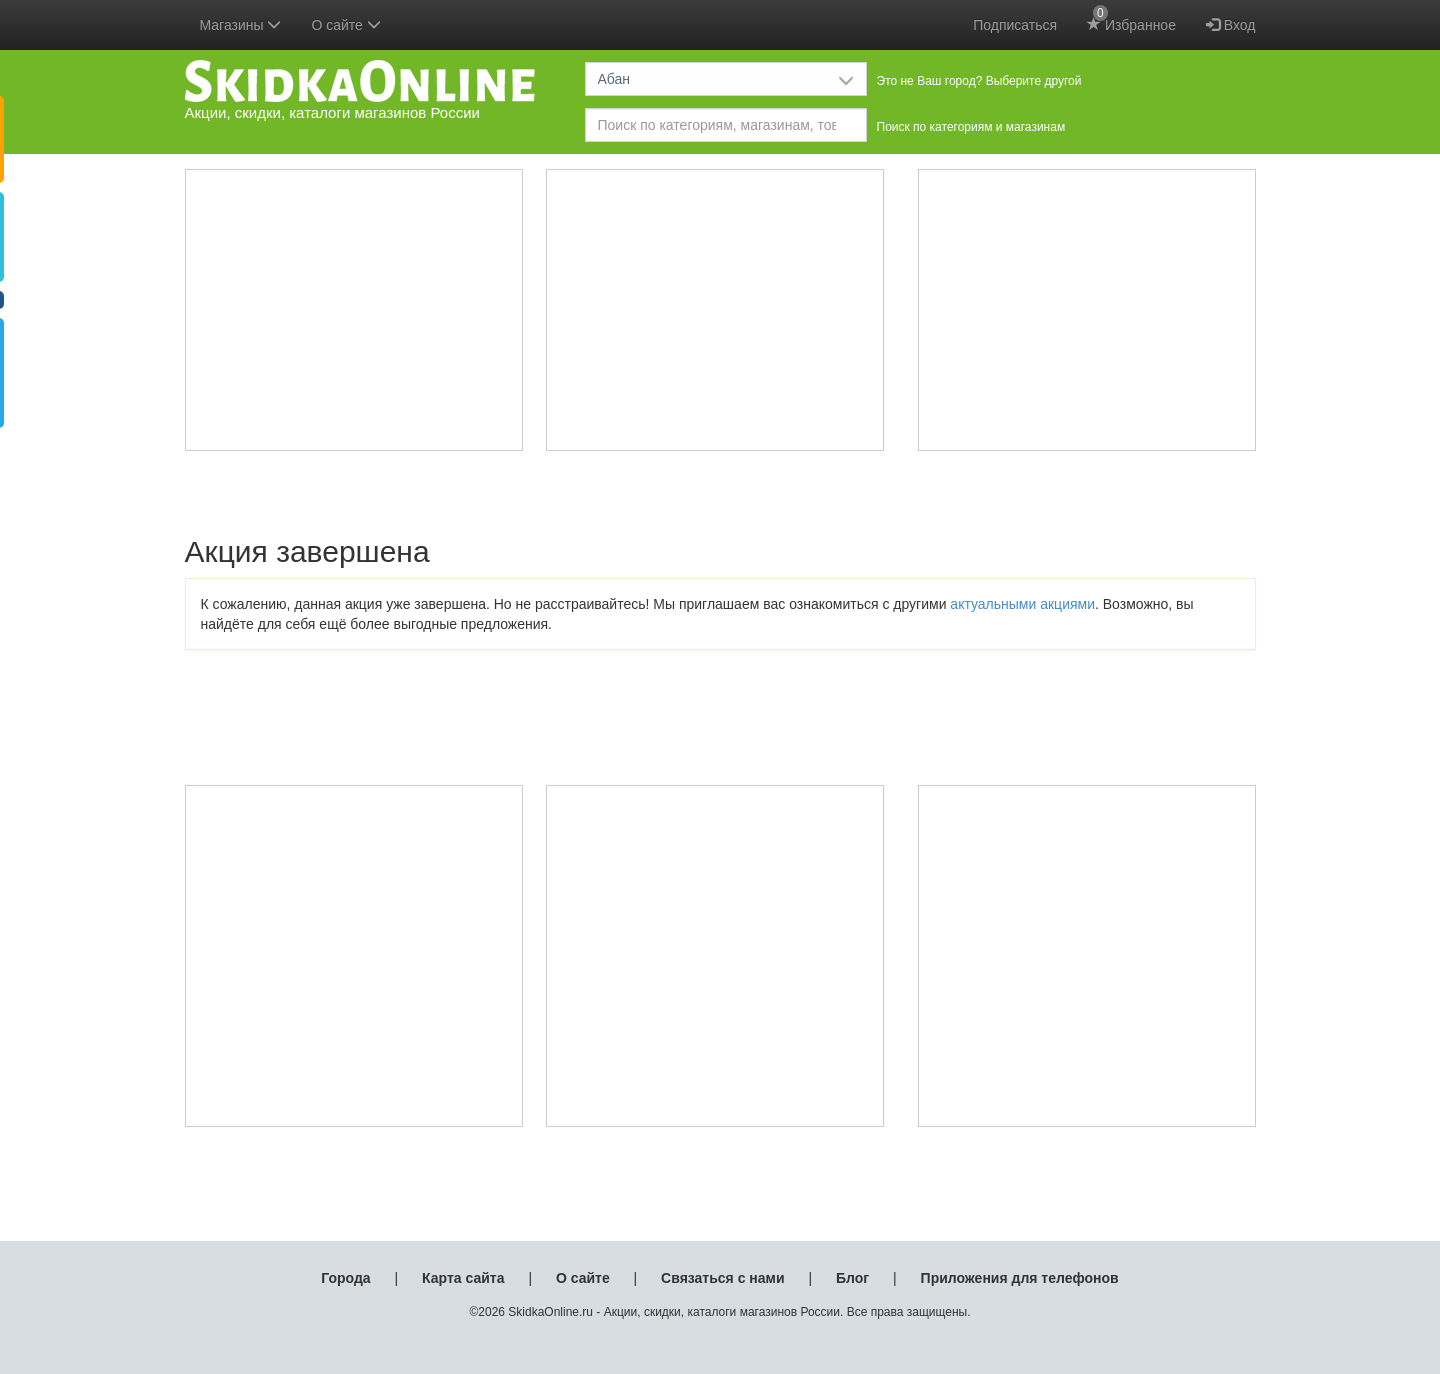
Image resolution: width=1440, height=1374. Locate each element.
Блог (852, 1278)
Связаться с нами (722, 1278)
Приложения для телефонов (1020, 1278)
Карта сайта (463, 1278)
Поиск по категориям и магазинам (971, 127)
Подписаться (1015, 25)
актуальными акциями (1022, 604)
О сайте (583, 1278)
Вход (1231, 25)
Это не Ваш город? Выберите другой (979, 81)
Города (345, 1278)
